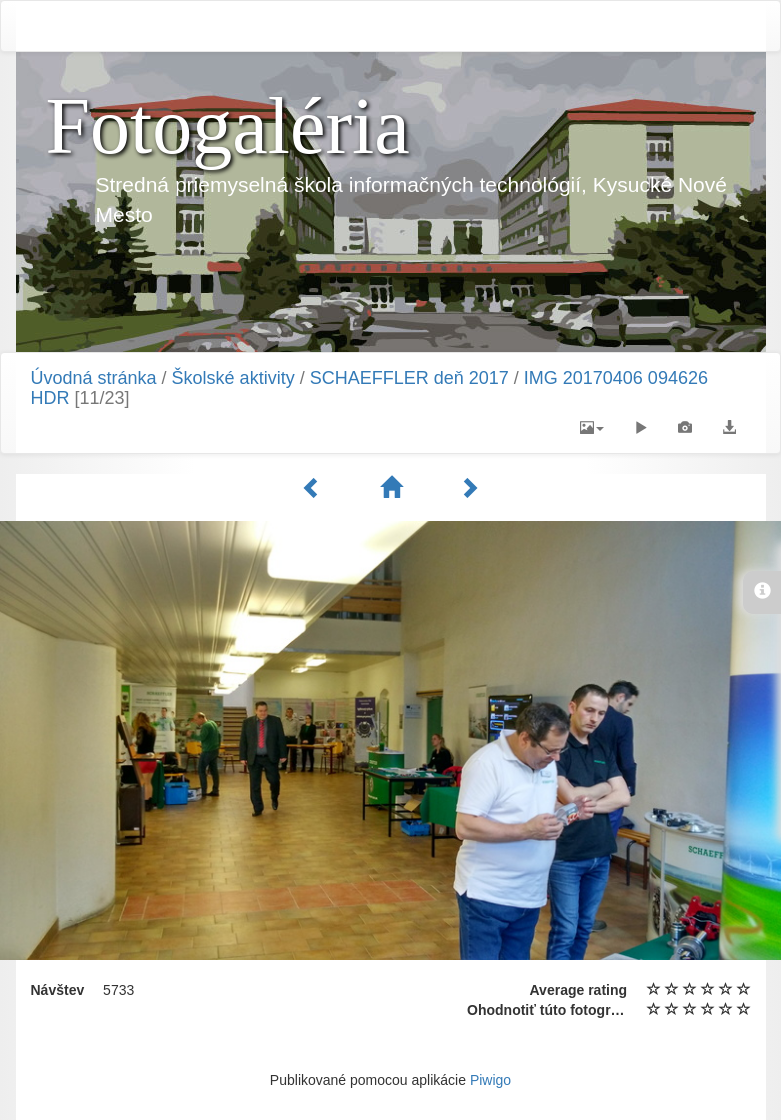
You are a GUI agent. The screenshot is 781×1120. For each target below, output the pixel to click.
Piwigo (490, 1080)
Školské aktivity (233, 378)
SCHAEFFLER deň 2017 (409, 378)
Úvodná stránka (94, 378)
